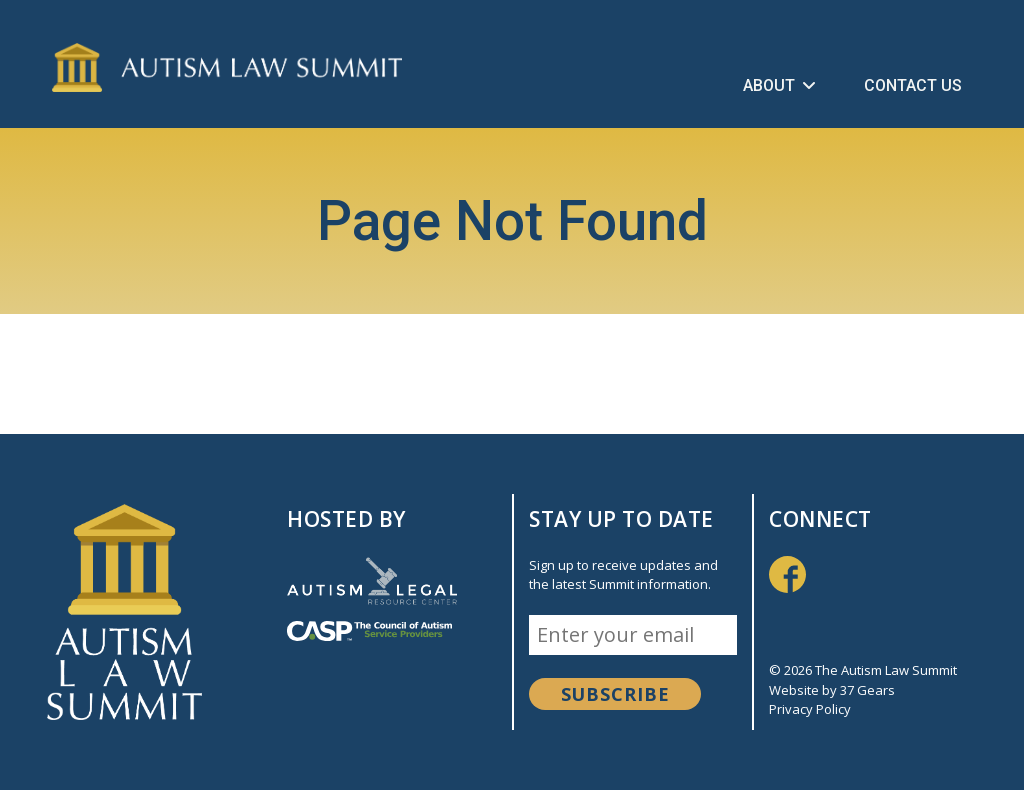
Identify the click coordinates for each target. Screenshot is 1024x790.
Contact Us (913, 85)
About (779, 85)
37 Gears (867, 690)
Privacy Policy (810, 709)
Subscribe (615, 694)
